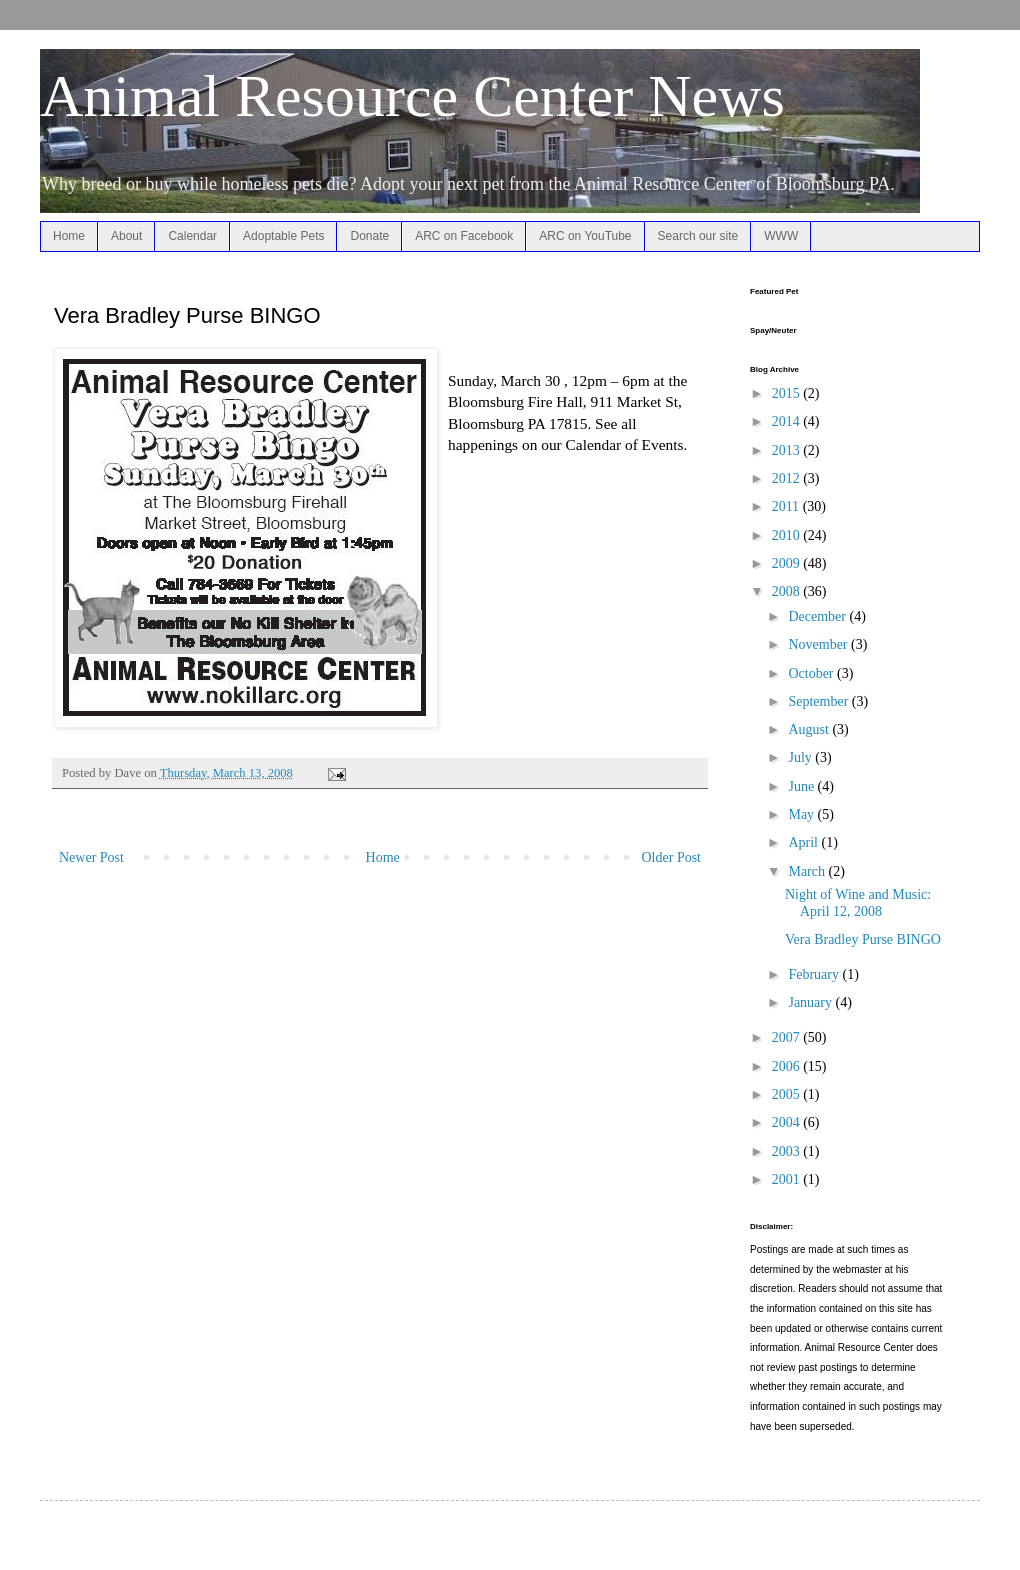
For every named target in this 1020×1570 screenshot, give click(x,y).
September (819, 701)
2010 (788, 535)
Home (69, 236)
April (804, 842)
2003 (788, 1151)
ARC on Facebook (464, 236)
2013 (788, 450)
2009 (788, 563)
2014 (788, 421)
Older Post (672, 857)
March (808, 871)
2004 (788, 1122)
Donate (369, 236)
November (819, 644)
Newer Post (91, 857)
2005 (788, 1094)
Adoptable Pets (283, 236)
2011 (787, 506)
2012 (788, 478)
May (802, 814)
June (802, 786)
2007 (788, 1037)
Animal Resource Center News (412, 96)
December (818, 616)
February (815, 974)
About (126, 236)
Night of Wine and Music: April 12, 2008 (858, 903)
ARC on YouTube (585, 236)
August (810, 729)
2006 (788, 1066)
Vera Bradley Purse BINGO (863, 939)
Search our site (698, 236)
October (812, 673)
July (801, 757)
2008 (788, 591)
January (811, 1002)
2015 (788, 393)
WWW (781, 236)
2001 (788, 1179)
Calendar (192, 236)
